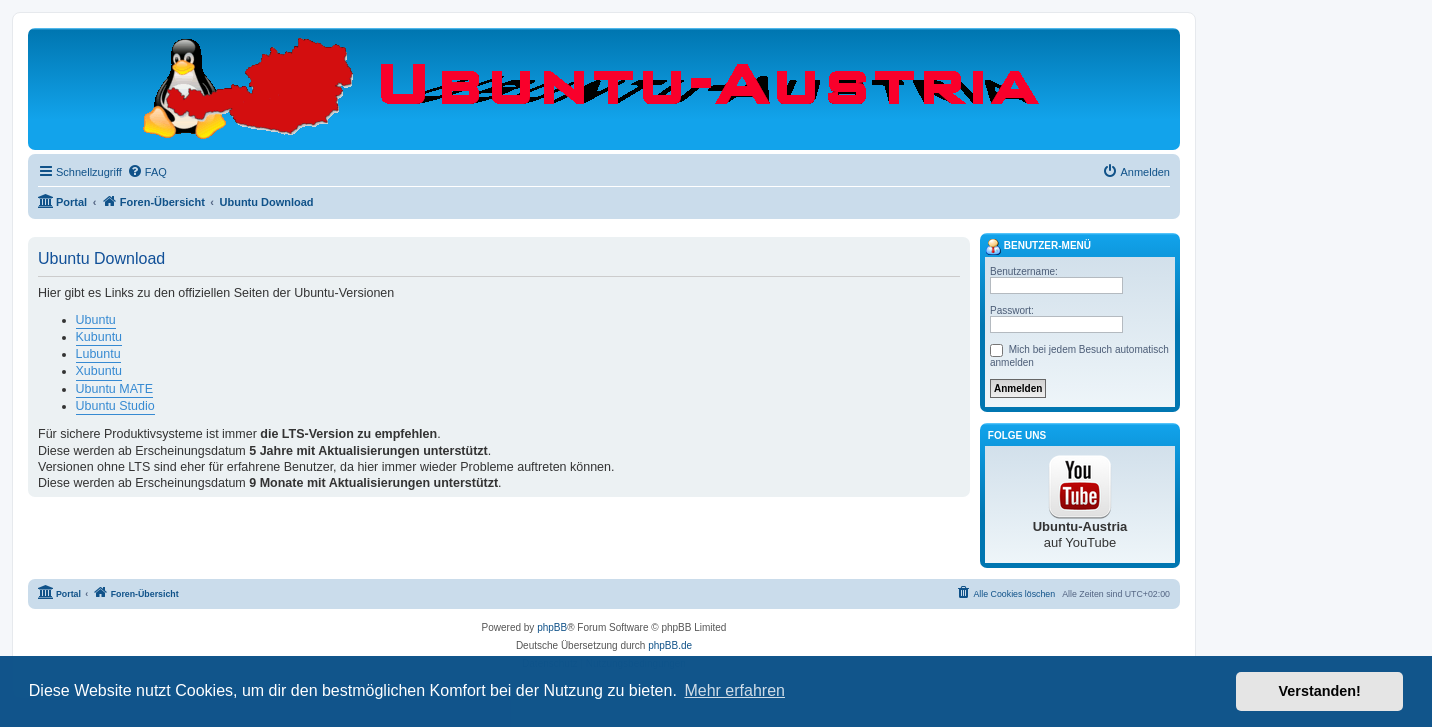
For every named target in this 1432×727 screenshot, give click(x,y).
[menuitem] (147, 172)
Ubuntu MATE (115, 389)
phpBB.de (670, 645)
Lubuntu (98, 354)
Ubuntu (96, 320)
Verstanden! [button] (1320, 691)
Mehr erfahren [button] (734, 690)
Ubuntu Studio (115, 406)
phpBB (552, 627)
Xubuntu (99, 371)
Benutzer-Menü (1038, 247)
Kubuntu (99, 337)
